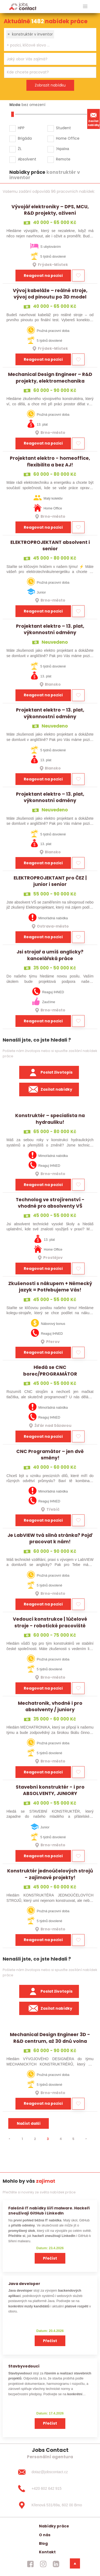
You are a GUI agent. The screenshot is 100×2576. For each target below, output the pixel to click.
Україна (62, 148)
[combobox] (50, 39)
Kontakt (47, 2552)
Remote (63, 159)
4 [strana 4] (60, 2139)
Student (63, 128)
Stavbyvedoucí (23, 2366)
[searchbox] (47, 45)
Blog (43, 2543)
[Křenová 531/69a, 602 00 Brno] (50, 2505)
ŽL (20, 148)
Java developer (24, 2283)
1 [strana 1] (22, 2139)
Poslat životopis (49, 1072)
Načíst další (29, 2123)
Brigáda (25, 138)
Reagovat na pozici (43, 275)
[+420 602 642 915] (50, 2488)
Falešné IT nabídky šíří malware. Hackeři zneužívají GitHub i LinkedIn (49, 2210)
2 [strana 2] (35, 2139)
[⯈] (86, 2139)
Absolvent (27, 159)
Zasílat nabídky (93, 119)
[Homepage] (22, 6)
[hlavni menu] (85, 6)
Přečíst (50, 2258)
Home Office (67, 138)
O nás (44, 2535)
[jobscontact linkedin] (56, 2564)
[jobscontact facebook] (30, 2564)
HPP (21, 128)
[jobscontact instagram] (43, 2564)
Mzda (14, 104)
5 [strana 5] (73, 2139)
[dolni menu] (75, 2563)
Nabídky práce (54, 2526)
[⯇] (9, 2139)
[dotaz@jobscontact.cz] (50, 2472)
